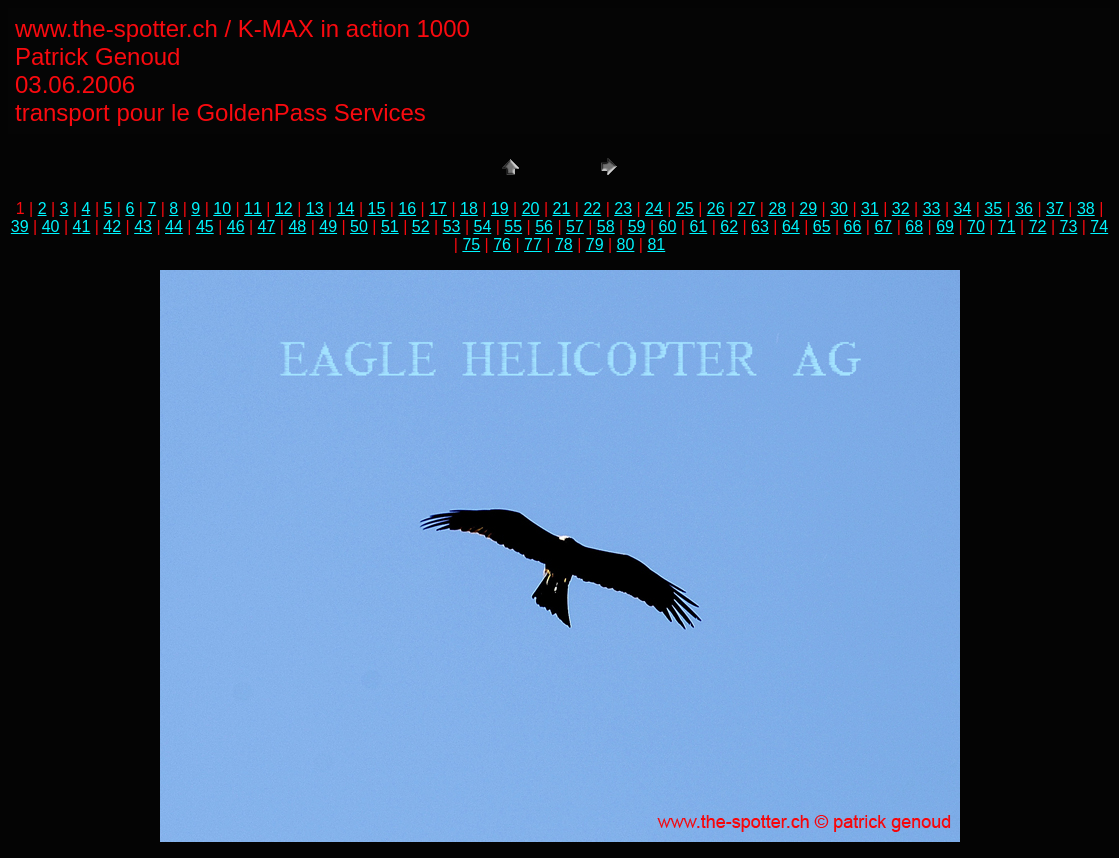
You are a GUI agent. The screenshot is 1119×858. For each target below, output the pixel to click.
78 (564, 244)
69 (945, 226)
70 (976, 226)
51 (390, 226)
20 (531, 208)
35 (993, 208)
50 (359, 226)
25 (685, 208)
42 (112, 226)
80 (626, 244)
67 (883, 226)
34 (963, 208)
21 (562, 208)
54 (482, 226)
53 (452, 226)
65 (822, 226)
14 (346, 208)
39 (20, 226)
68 (914, 226)
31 (870, 208)
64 (791, 226)
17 (438, 208)
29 (808, 208)
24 (654, 208)
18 (469, 208)
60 (668, 226)
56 (544, 226)
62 (729, 226)
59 (637, 226)
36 (1024, 208)
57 (575, 226)
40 (51, 226)
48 (297, 226)
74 (1099, 226)
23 (623, 208)
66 (853, 226)
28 (777, 208)
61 (698, 226)
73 (1069, 226)
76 (502, 244)
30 (839, 208)
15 (376, 208)
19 (500, 208)
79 (595, 244)
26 (716, 208)
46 (236, 226)
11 (253, 208)
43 (143, 226)
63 (760, 226)
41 (82, 226)
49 (328, 226)
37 (1055, 208)
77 (533, 244)
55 (513, 226)
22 (592, 208)
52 (421, 226)
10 (222, 208)
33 (932, 208)
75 (471, 244)
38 (1086, 208)
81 (656, 244)
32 (901, 208)
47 (267, 226)
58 (606, 226)
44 (174, 226)
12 (284, 208)
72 (1038, 226)
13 (315, 208)
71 (1007, 226)
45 (205, 226)
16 (407, 208)
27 (747, 208)
